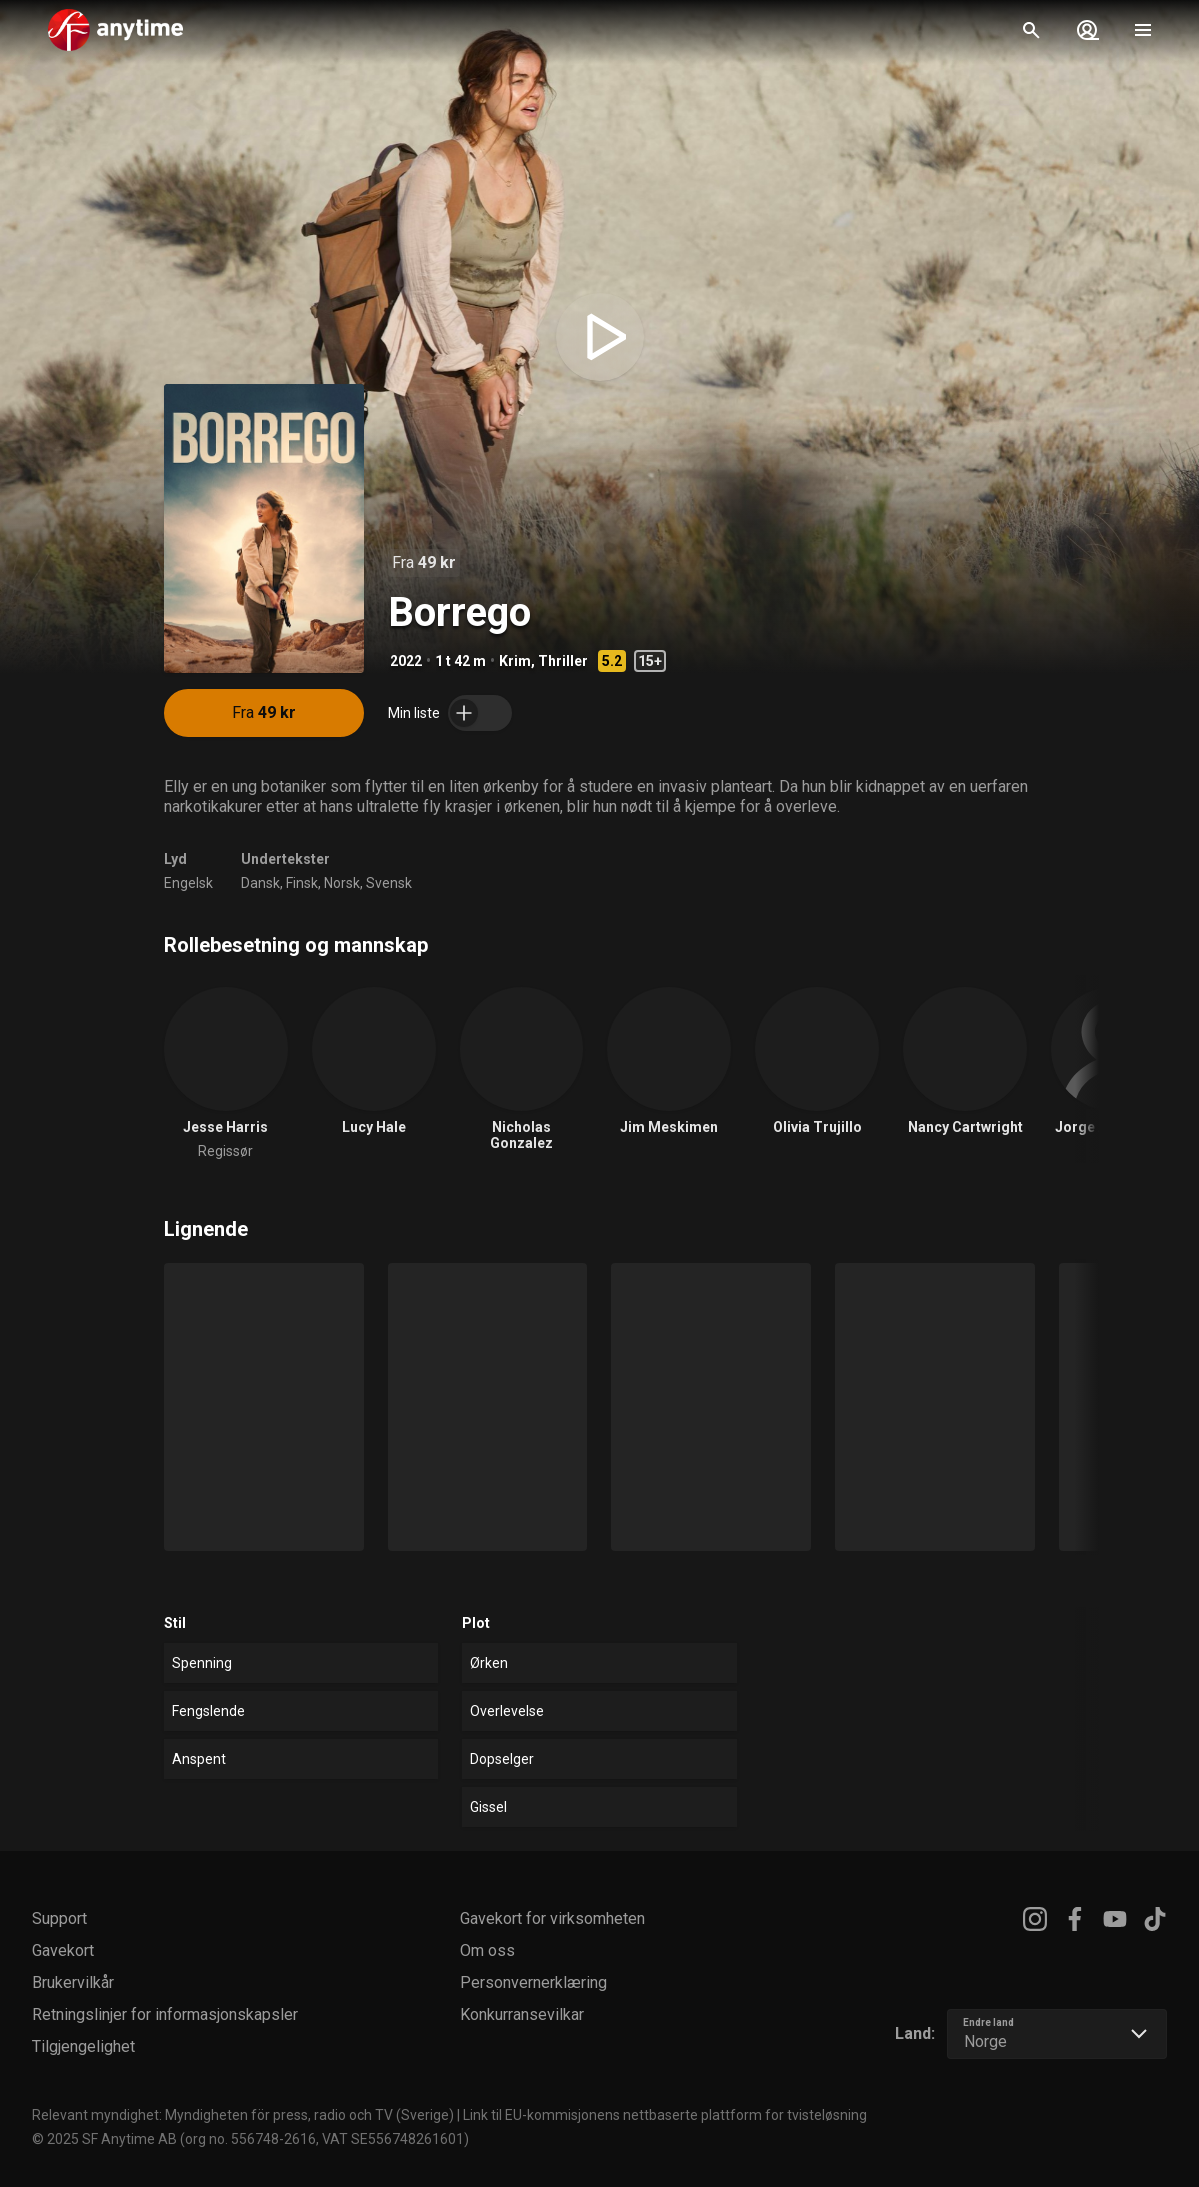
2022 (406, 661)
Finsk (302, 883)
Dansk (260, 883)
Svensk (389, 883)
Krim (515, 661)
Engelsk (188, 883)
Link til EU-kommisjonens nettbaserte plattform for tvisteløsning (665, 2115)
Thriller (563, 661)
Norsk (342, 883)
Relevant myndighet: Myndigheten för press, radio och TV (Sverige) (243, 2115)
